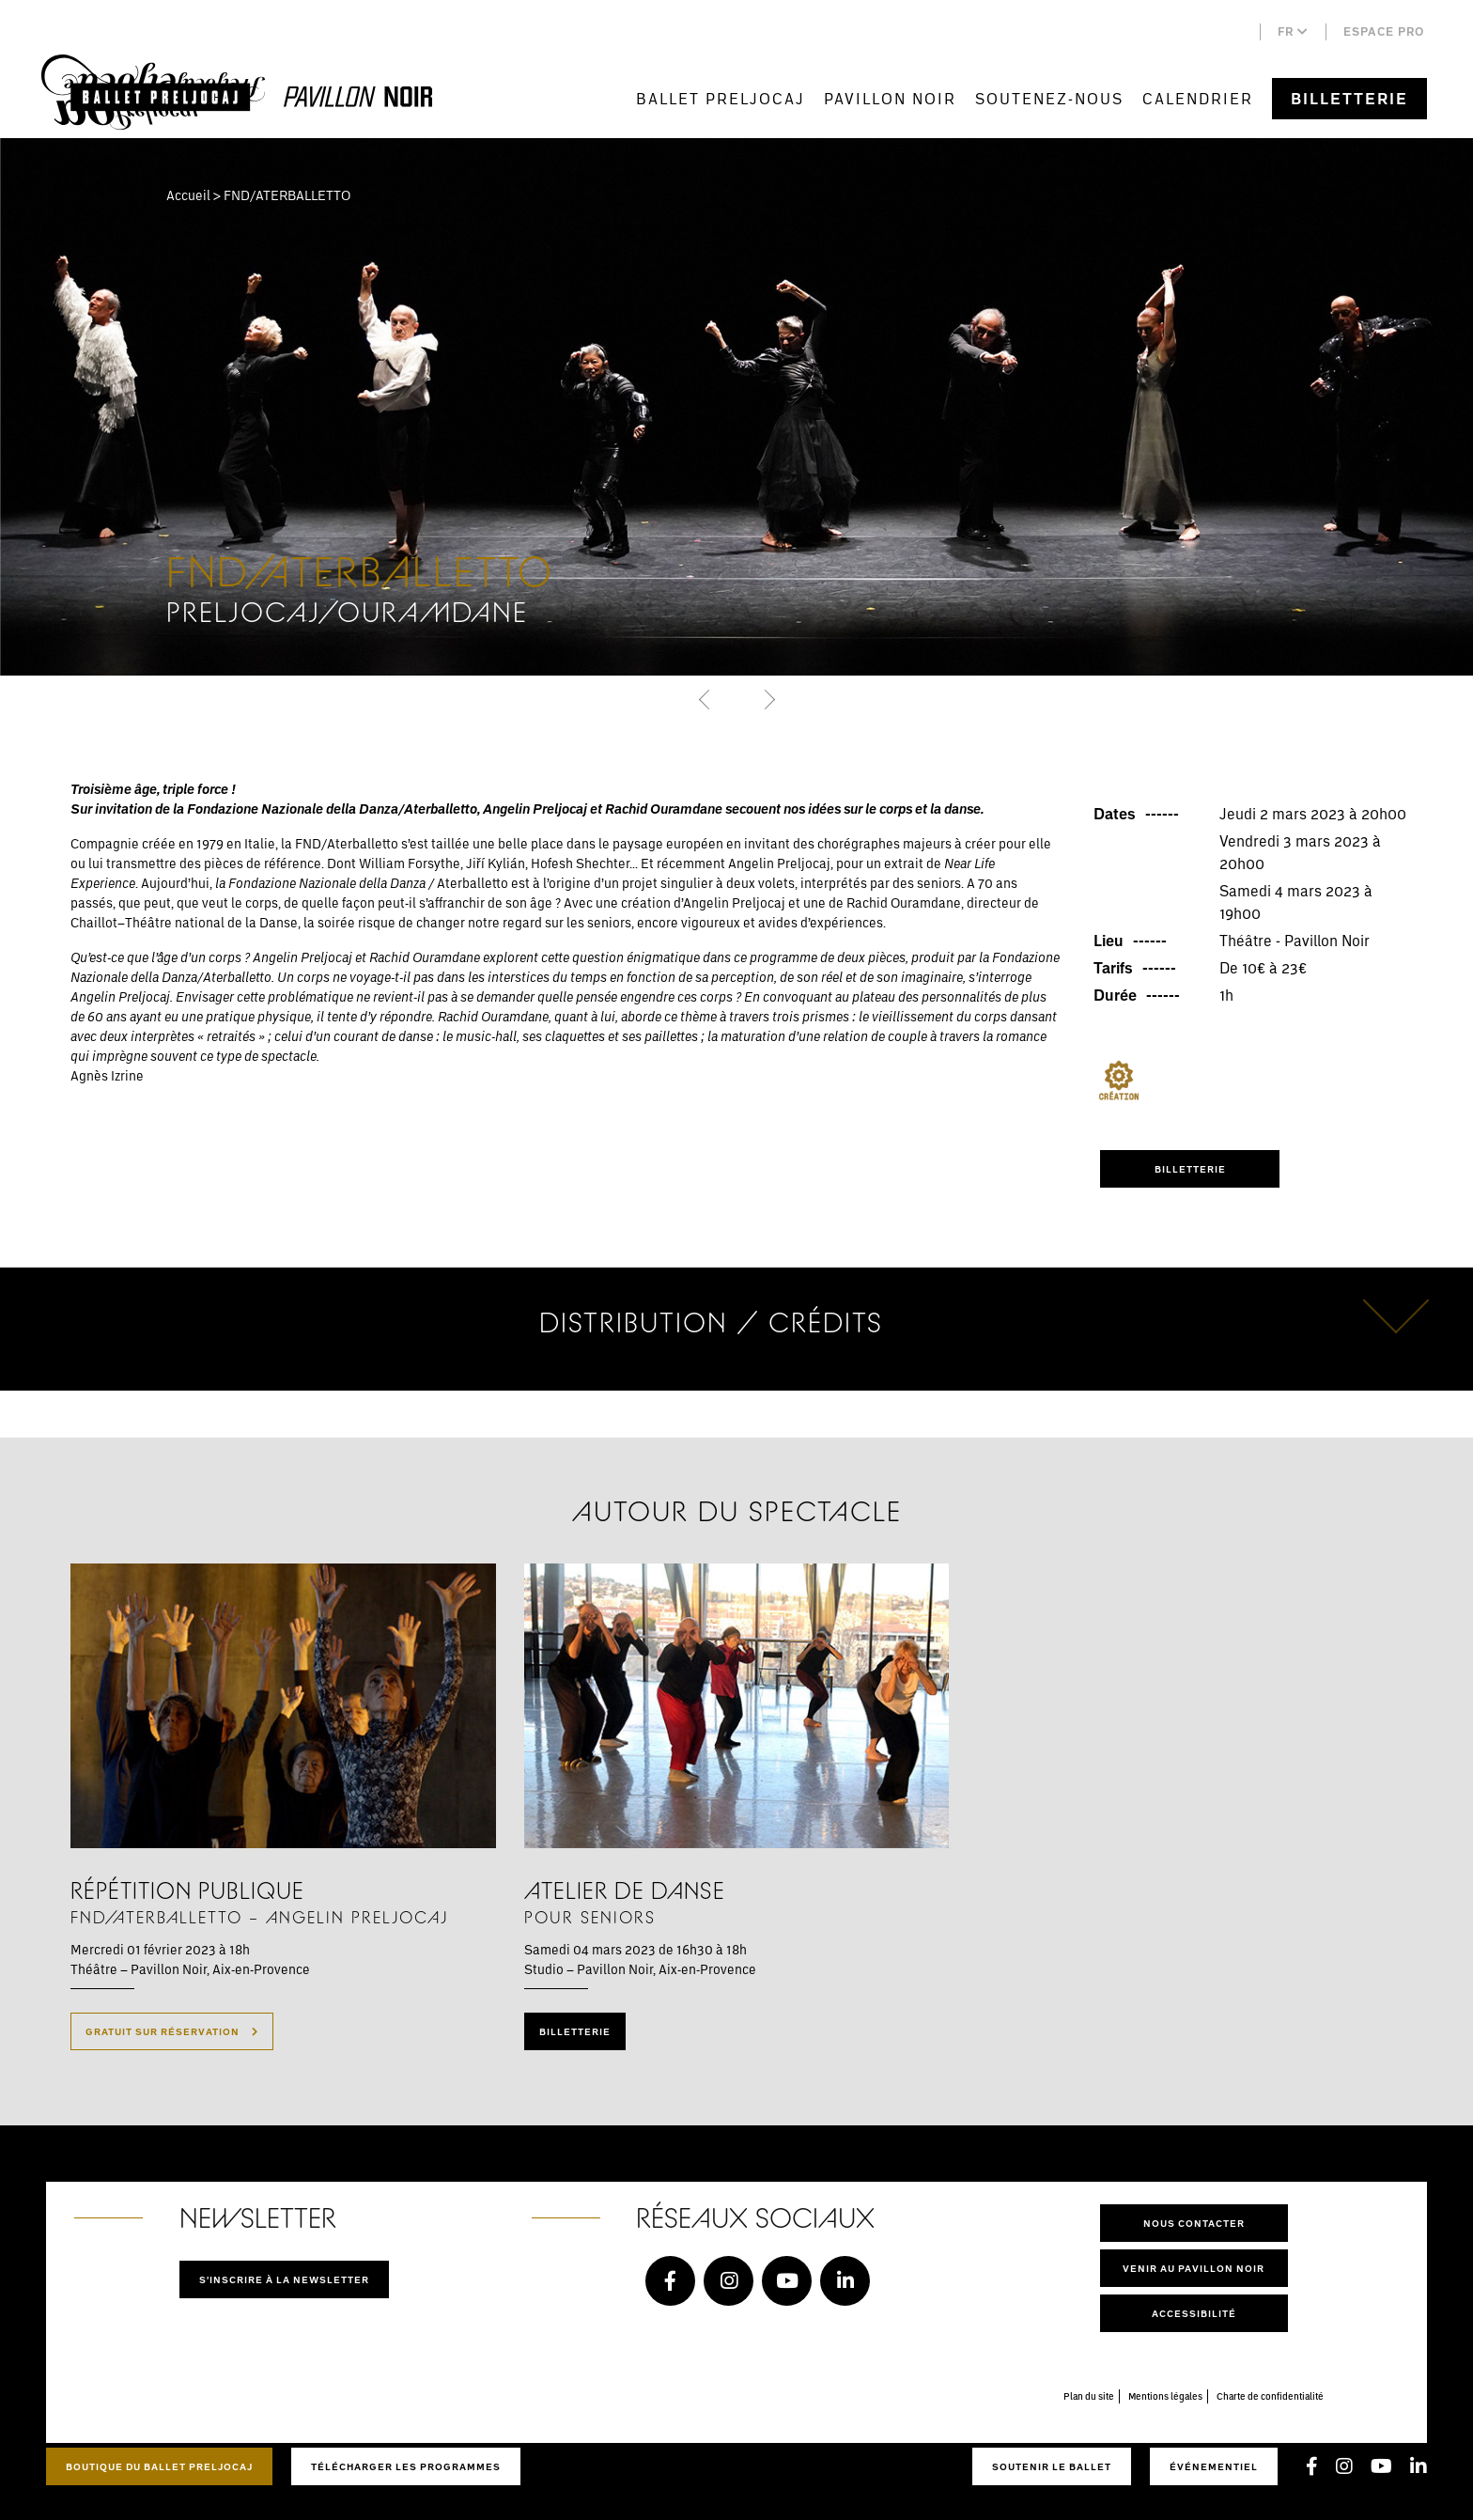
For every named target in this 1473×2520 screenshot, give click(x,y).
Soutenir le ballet (1051, 2466)
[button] (706, 699)
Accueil (188, 195)
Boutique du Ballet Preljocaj (159, 2466)
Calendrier (1197, 98)
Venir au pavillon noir (1193, 2268)
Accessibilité (1194, 2313)
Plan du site (1088, 2396)
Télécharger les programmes (406, 2466)
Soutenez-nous (1049, 98)
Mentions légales (1165, 2396)
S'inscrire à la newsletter (284, 2279)
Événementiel (1214, 2466)
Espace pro (1383, 31)
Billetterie (1349, 98)
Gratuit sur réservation (171, 2031)
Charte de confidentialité (1270, 2396)
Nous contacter (1194, 2223)
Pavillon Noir (890, 98)
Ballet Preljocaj (720, 98)
